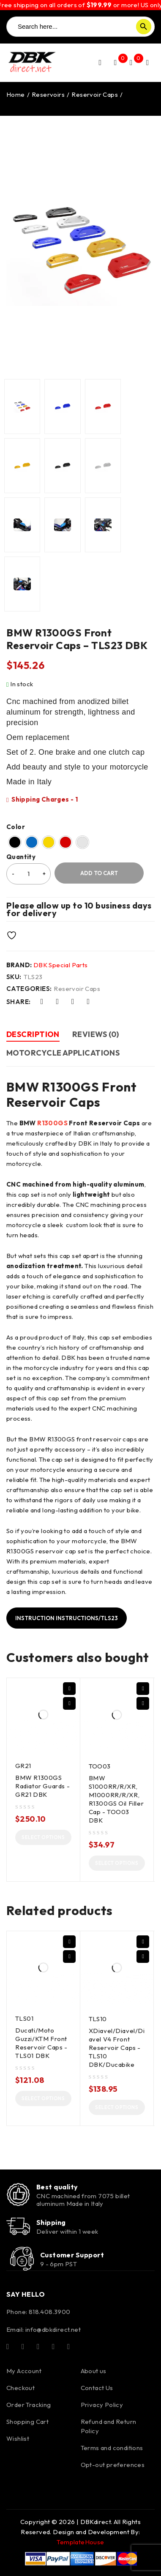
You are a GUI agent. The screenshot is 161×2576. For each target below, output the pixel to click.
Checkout (20, 2388)
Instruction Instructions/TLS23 (66, 1618)
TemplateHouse (80, 2542)
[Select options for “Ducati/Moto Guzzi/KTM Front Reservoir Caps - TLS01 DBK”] (43, 2098)
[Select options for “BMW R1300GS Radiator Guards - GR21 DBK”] (43, 1837)
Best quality (57, 2187)
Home (15, 94)
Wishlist (17, 2438)
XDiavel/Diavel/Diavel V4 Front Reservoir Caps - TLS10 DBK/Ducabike (117, 2047)
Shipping (51, 2222)
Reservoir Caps (94, 94)
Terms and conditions (112, 2448)
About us (93, 2371)
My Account (23, 2371)
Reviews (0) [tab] (95, 1034)
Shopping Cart (27, 2422)
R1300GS (52, 1123)
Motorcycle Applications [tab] (63, 1053)
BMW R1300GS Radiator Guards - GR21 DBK (42, 1786)
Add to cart (99, 873)
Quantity (20, 857)
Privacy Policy (102, 2405)
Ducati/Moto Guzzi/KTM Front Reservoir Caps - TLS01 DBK (41, 2043)
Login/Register (100, 62)
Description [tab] (33, 1034)
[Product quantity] (28, 873)
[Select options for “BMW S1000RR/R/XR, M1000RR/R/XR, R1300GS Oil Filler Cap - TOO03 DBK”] (117, 1863)
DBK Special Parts (60, 965)
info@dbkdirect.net (53, 2329)
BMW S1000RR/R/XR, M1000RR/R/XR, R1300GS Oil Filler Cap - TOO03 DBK (116, 1799)
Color (15, 827)
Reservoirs (48, 94)
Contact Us (97, 2388)
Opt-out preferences (113, 2465)
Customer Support (72, 2255)
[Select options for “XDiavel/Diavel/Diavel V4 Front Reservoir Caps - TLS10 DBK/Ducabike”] (117, 2107)
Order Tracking (28, 2405)
